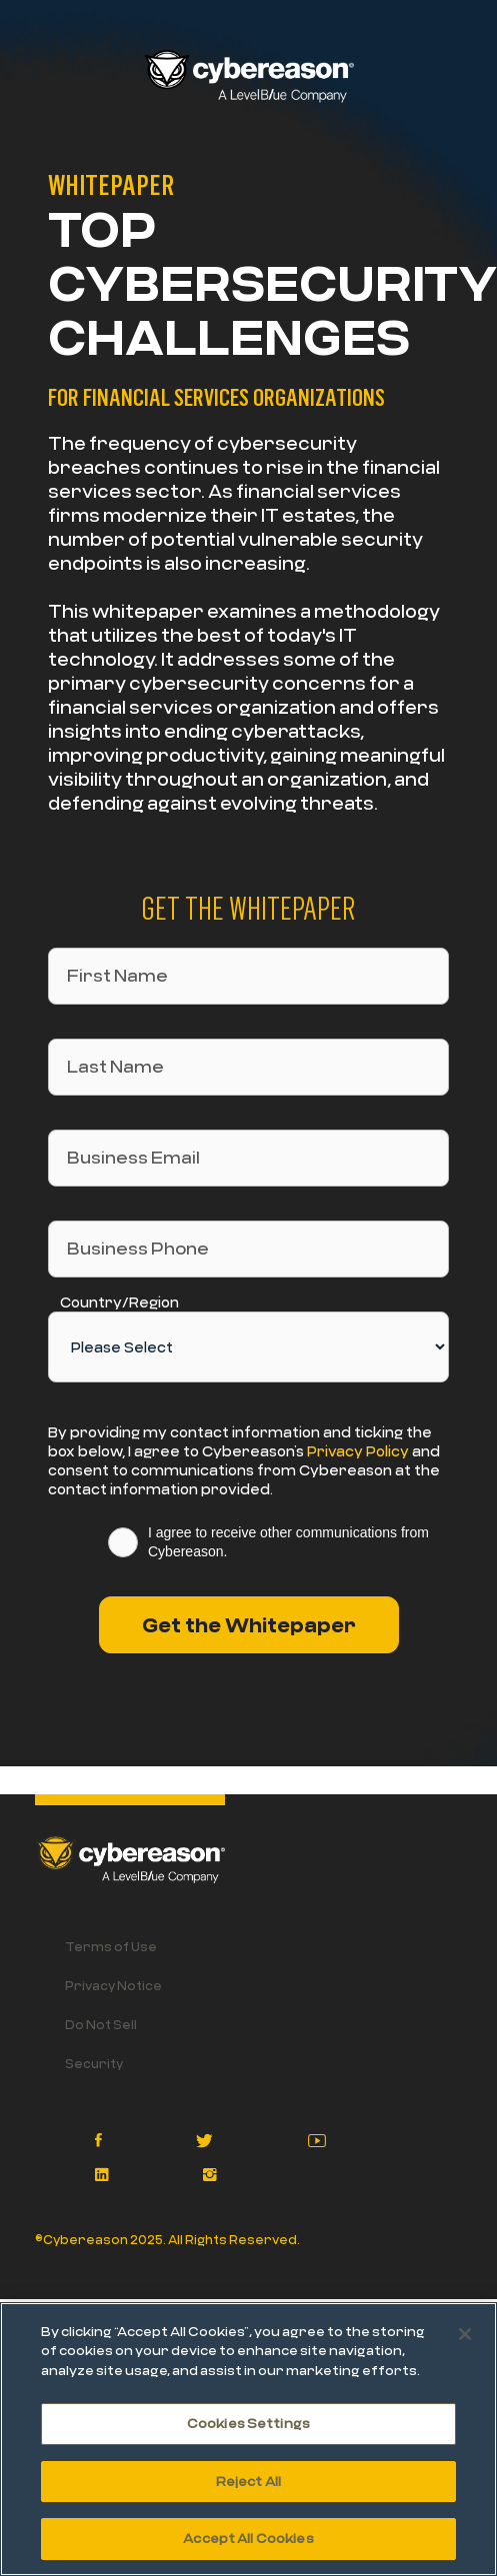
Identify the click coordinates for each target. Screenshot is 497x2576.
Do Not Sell (101, 2024)
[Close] (465, 2334)
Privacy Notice (113, 1985)
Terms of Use (111, 1946)
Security (94, 2063)
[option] (248, 1778)
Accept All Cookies (248, 2538)
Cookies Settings (248, 2423)
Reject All (248, 2481)
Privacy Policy (358, 1450)
